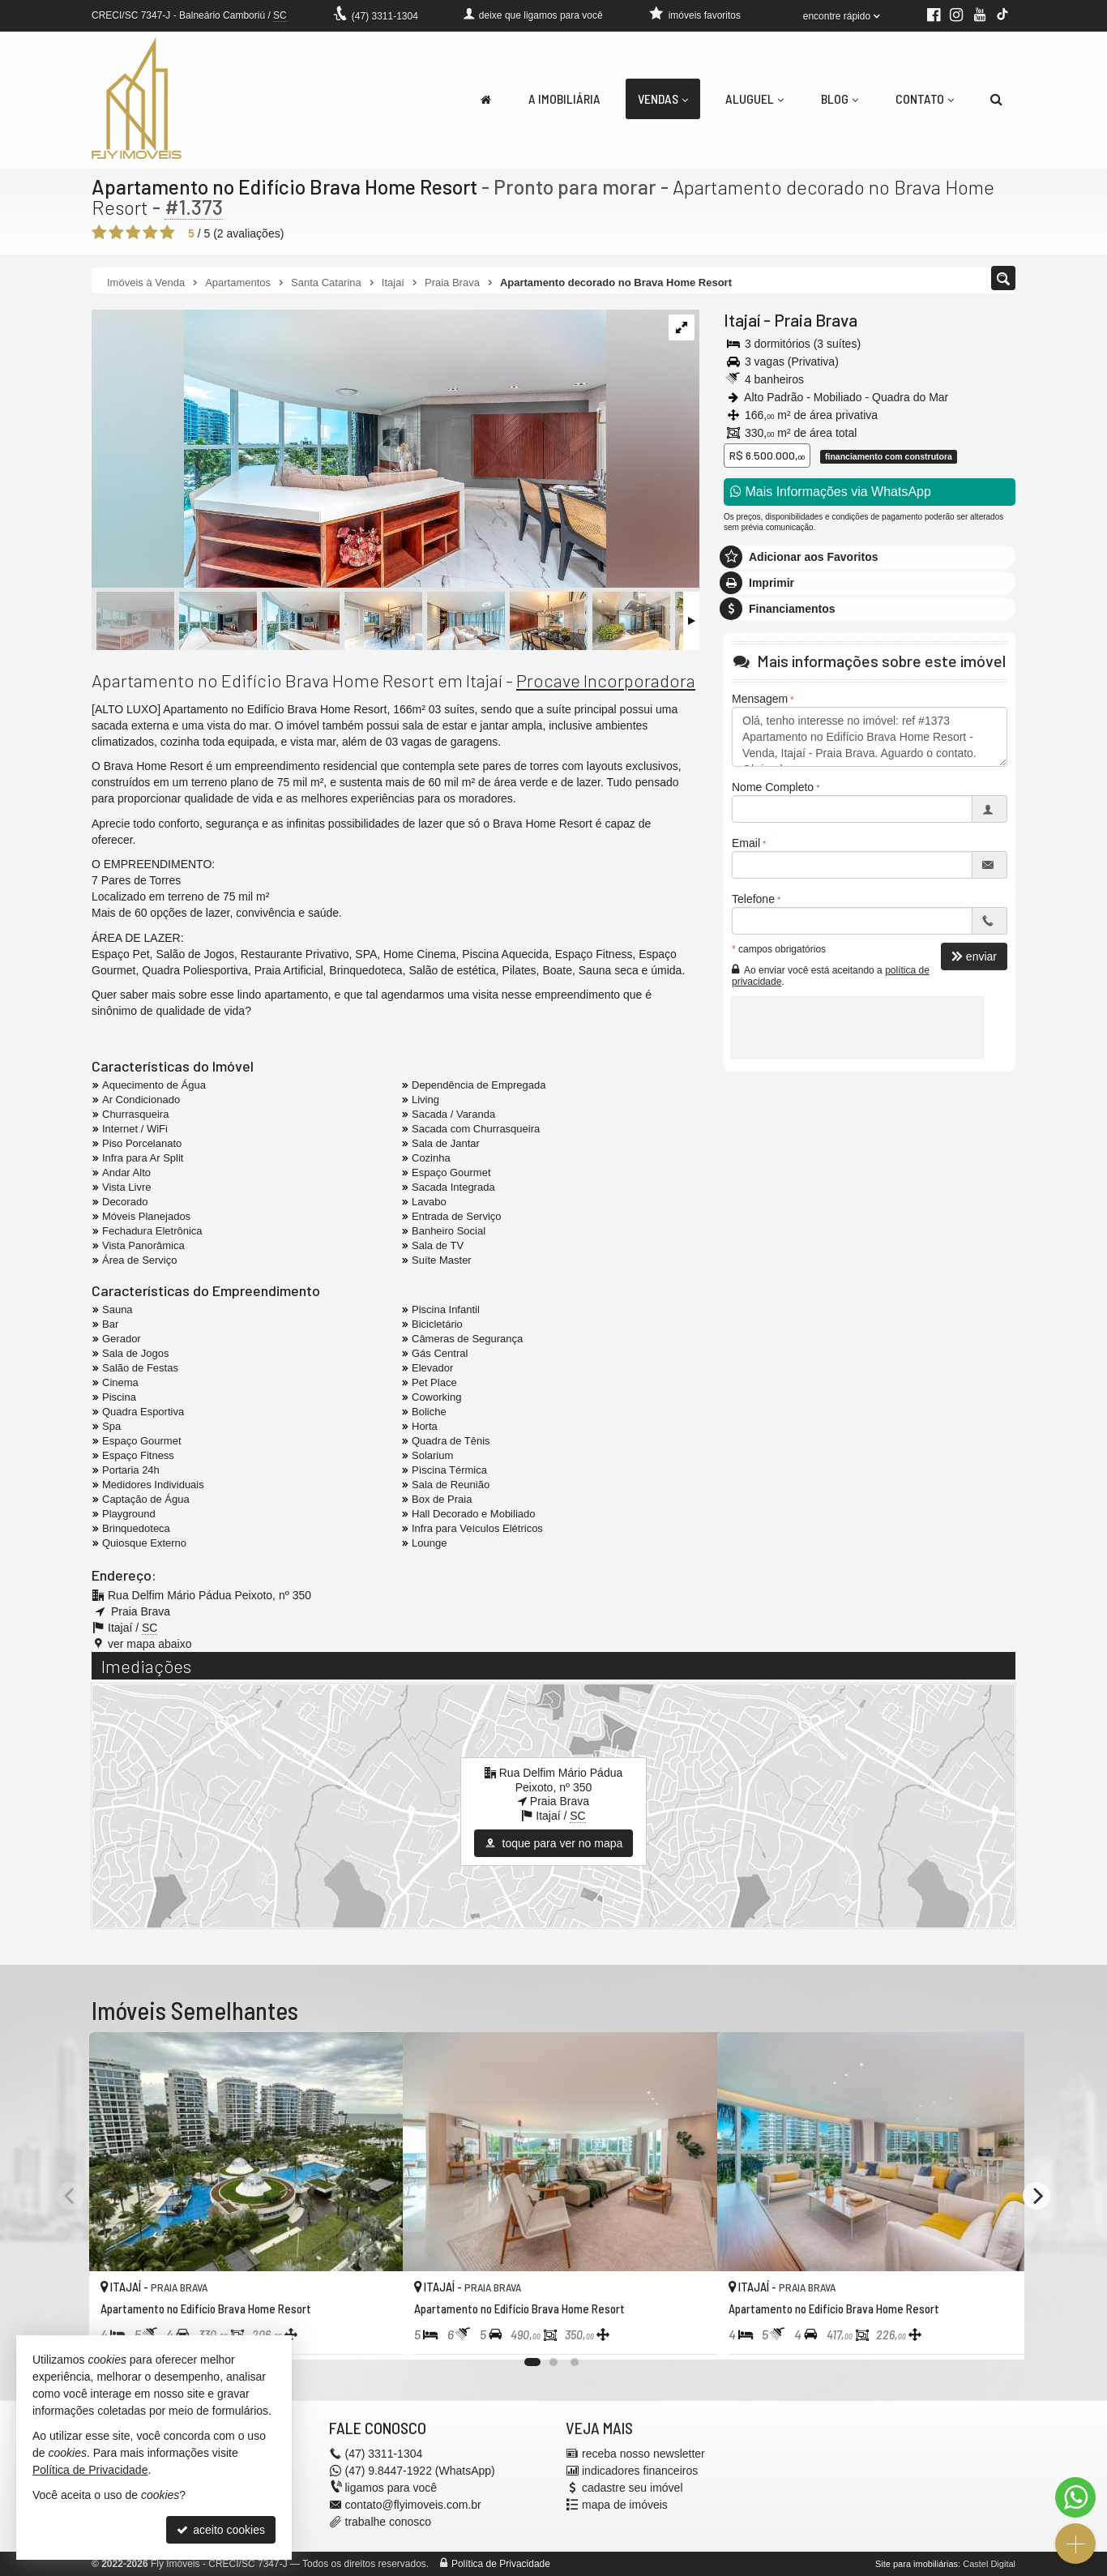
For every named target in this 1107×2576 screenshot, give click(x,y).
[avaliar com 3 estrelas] (133, 233)
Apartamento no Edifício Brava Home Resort (286, 186)
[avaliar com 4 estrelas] (150, 233)
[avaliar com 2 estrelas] (116, 233)
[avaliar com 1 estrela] (99, 233)
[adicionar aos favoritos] (372, 2333)
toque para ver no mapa (554, 1843)
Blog (839, 98)
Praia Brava (815, 320)
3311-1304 (385, 16)
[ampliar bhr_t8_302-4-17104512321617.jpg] (349, 449)
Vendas (663, 98)
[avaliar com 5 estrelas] (167, 233)
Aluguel (754, 98)
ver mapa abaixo (150, 1643)
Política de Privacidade (500, 2564)
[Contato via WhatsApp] (1075, 2497)
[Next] (1036, 2196)
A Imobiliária (564, 98)
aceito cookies (221, 2529)
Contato (924, 98)
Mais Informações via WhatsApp (830, 492)
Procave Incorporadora (605, 680)
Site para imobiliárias (916, 2564)
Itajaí (742, 320)
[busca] (996, 99)
